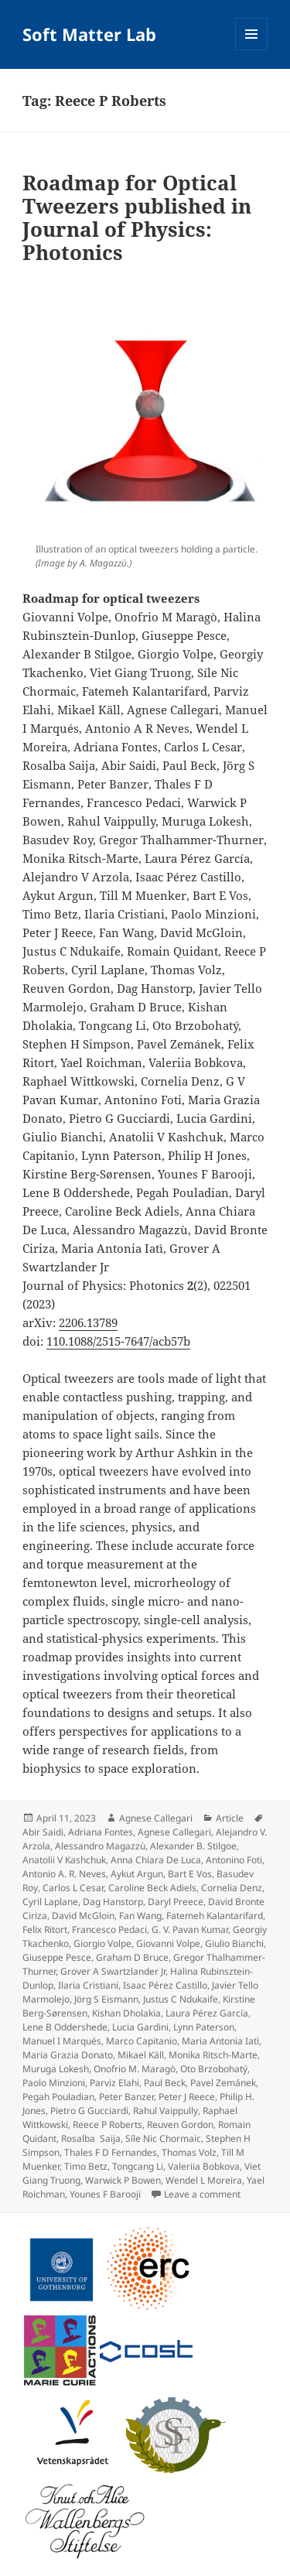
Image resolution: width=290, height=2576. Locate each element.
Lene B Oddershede (64, 2027)
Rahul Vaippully (165, 2110)
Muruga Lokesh (55, 2068)
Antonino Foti (234, 1859)
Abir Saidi (42, 1832)
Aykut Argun (137, 1873)
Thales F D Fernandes (110, 2152)
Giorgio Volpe (102, 1943)
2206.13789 (88, 1322)
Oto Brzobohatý (213, 2068)
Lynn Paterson (203, 2027)
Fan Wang (140, 1915)
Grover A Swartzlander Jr (112, 1971)
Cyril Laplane (50, 1901)
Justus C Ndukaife (180, 1999)
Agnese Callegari (156, 1818)
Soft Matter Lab (89, 34)
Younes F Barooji (105, 2194)
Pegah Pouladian (58, 2096)
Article (230, 1818)
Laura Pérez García (206, 2013)
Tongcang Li (137, 2166)
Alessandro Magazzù (100, 1845)
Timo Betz (85, 2166)
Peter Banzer (126, 2096)
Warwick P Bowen (123, 2180)
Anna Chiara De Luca (156, 1859)
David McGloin (83, 1915)
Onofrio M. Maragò (135, 2068)
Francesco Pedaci (109, 1929)
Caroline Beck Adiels (152, 1887)
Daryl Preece (175, 1901)
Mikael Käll (141, 2054)
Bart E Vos (190, 1873)
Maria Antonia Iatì (220, 2040)
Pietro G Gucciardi (89, 2110)
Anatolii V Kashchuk (64, 1859)
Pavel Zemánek (223, 2082)
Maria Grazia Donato (67, 2054)
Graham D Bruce (132, 1957)
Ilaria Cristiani (88, 1985)
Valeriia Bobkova (204, 2166)
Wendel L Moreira (203, 2180)
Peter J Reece (187, 2096)
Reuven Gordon (180, 2124)
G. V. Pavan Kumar (190, 1929)
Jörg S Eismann (106, 1999)
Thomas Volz (189, 2152)
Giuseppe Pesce (56, 1957)
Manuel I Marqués (61, 2040)
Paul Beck (165, 2082)
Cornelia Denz (231, 1887)
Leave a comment (202, 2194)
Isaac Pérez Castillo (165, 1985)
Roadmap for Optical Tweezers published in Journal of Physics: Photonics (136, 217)
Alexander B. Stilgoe (193, 1845)
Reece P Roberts (107, 2124)
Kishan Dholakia (126, 2013)
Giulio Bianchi (234, 1943)
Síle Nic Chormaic (163, 2138)
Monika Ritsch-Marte (213, 2054)
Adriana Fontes (100, 1832)
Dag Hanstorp (113, 1901)
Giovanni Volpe (168, 1943)
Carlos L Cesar (73, 1887)
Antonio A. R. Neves (64, 1873)
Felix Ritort (44, 1929)
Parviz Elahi (114, 2082)
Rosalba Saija (91, 2138)
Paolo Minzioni (53, 2082)
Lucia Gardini (140, 2027)
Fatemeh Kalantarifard (214, 1915)
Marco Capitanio (141, 2040)
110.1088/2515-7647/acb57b (118, 1341)
